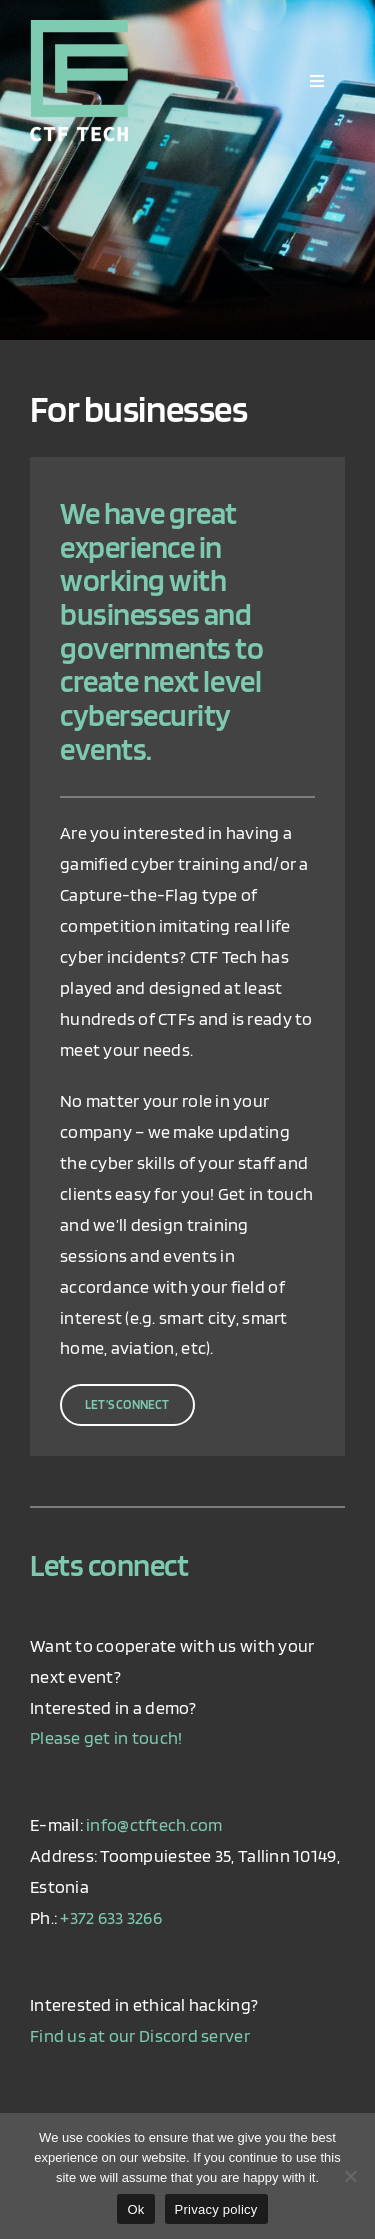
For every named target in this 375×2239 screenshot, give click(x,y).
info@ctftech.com (154, 1824)
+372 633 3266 (111, 1917)
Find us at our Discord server (140, 2035)
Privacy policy (216, 2209)
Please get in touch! (106, 1737)
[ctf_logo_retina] (79, 28)
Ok (135, 2209)
